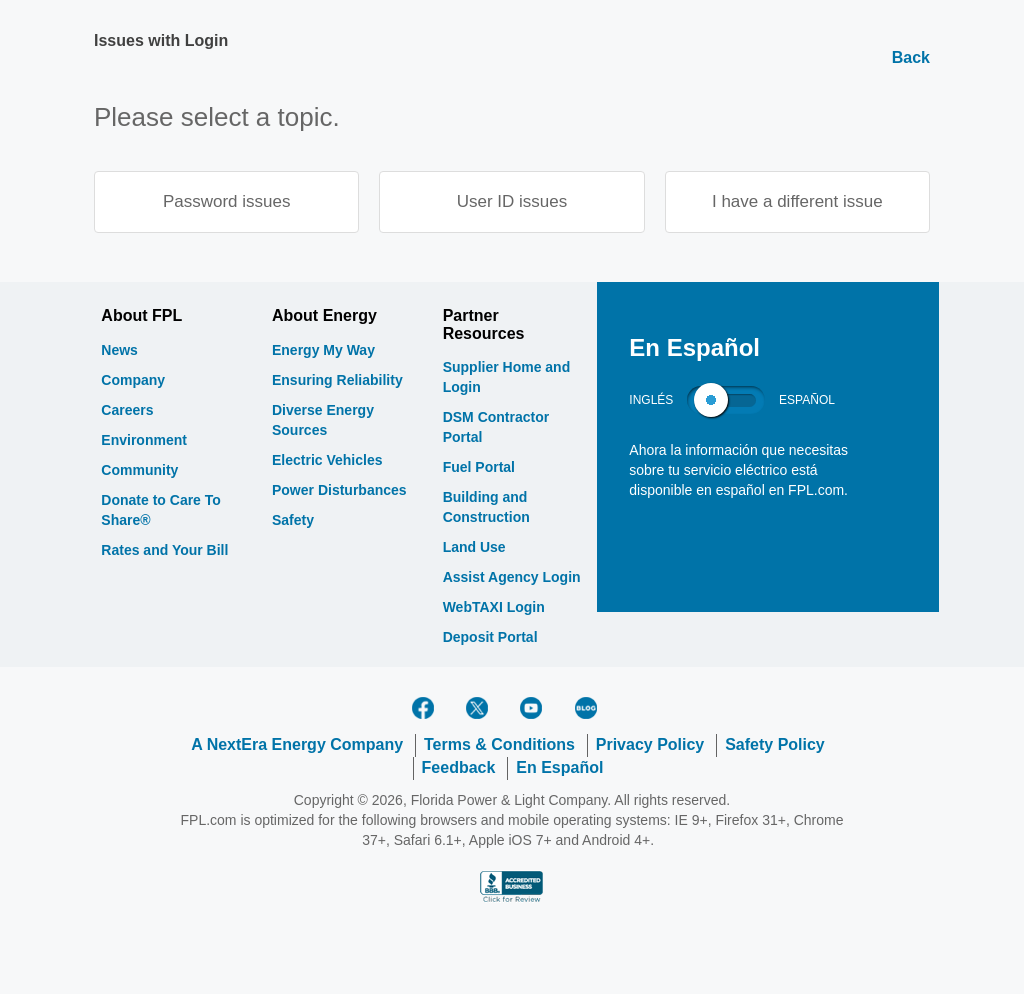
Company (133, 381)
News (119, 351)
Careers (127, 411)
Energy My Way (323, 351)
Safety (293, 521)
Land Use (474, 548)
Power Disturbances (339, 491)
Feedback (459, 768)
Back (911, 57)
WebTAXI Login (494, 608)
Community (139, 471)
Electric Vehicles (327, 461)
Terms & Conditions (499, 745)
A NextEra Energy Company (297, 745)
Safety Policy (775, 745)
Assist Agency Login (512, 578)
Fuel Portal (479, 468)
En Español (559, 768)
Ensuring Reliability (337, 381)
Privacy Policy (650, 745)
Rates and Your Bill (164, 551)
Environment (144, 441)
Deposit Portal (490, 638)
